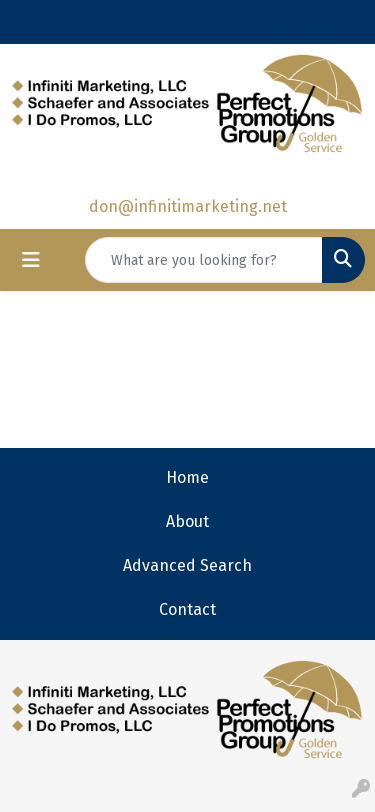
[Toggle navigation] (31, 260)
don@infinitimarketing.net (188, 206)
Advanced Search (187, 565)
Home (187, 477)
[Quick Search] (204, 260)
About (187, 521)
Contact (187, 609)
